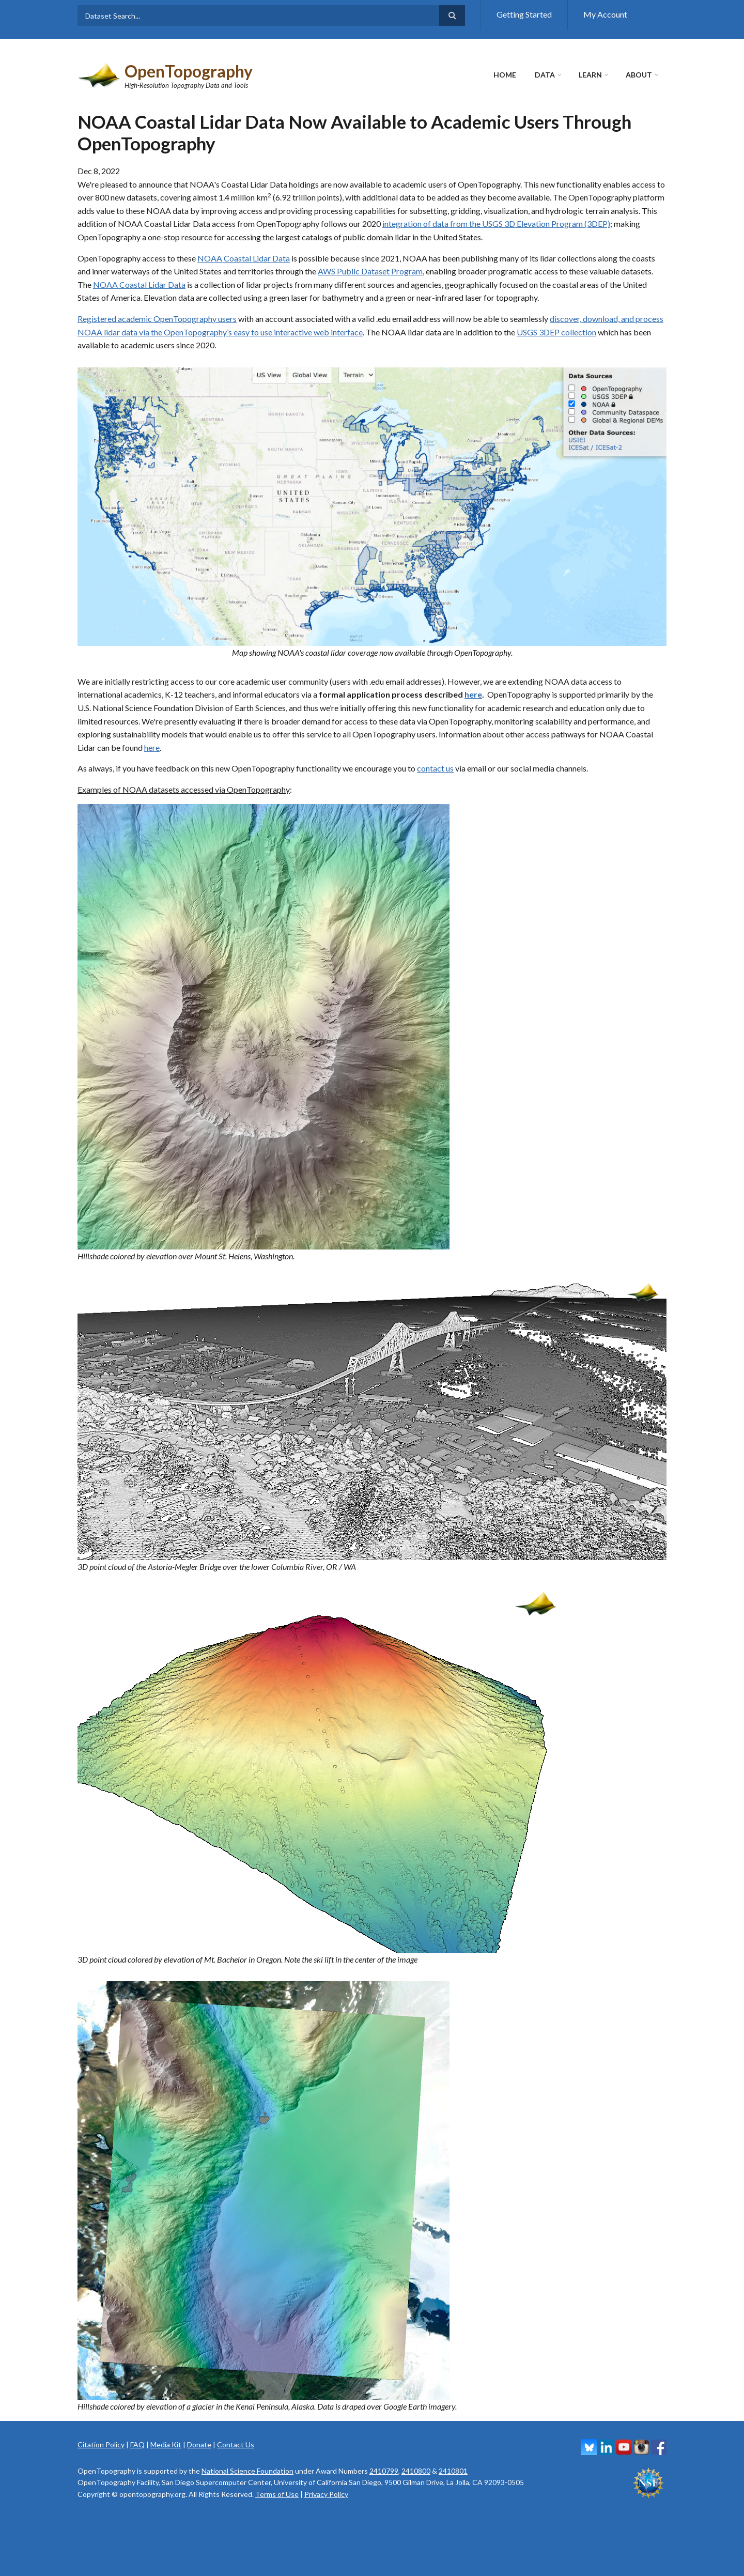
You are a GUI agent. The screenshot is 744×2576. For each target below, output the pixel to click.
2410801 (453, 2470)
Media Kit (165, 2444)
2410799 (383, 2470)
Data (545, 74)
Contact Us (235, 2444)
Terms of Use (277, 2494)
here (473, 694)
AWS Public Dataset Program (370, 271)
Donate (199, 2444)
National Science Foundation (247, 2470)
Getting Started (524, 14)
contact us (435, 768)
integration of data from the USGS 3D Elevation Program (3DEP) (496, 223)
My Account (605, 14)
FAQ (137, 2444)
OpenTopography (189, 71)
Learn (590, 74)
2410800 (415, 2470)
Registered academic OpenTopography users (157, 318)
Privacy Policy (326, 2494)
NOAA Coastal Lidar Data (243, 258)
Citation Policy (101, 2444)
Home (504, 74)
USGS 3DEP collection (556, 332)
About (639, 74)
